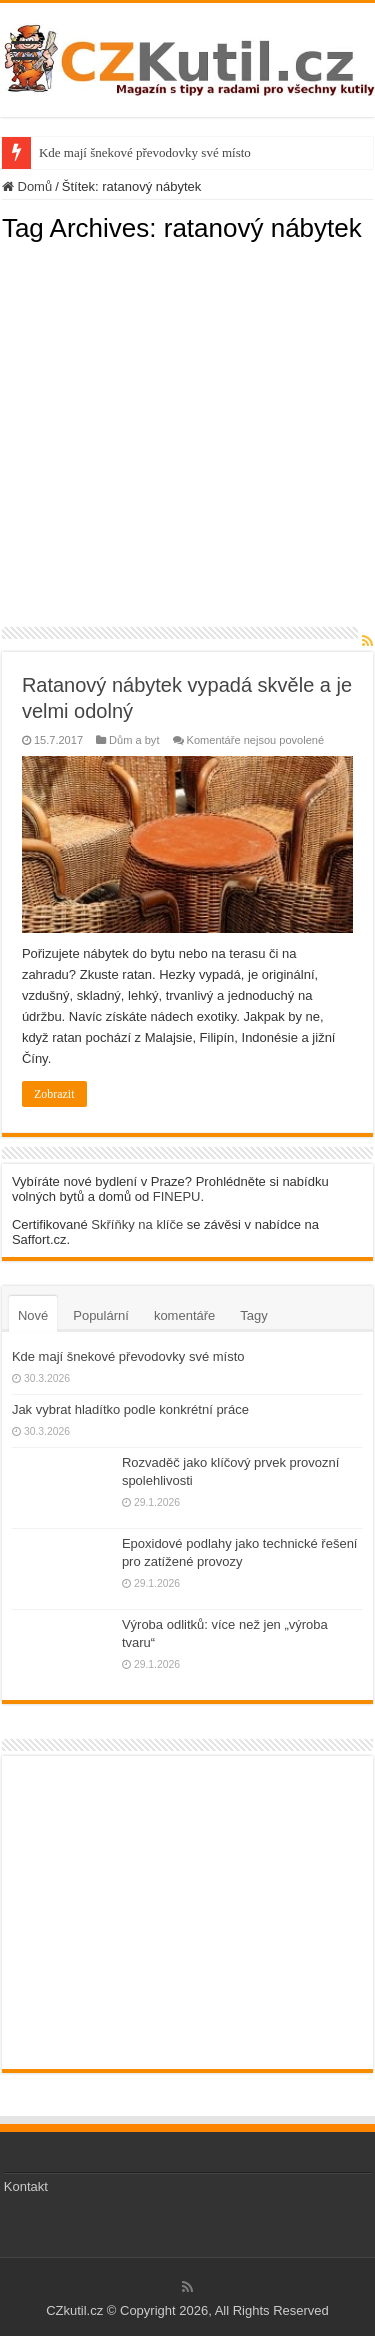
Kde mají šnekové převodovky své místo (145, 152)
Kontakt (26, 2186)
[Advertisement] (187, 431)
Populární (101, 1315)
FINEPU (177, 1196)
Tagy (253, 1315)
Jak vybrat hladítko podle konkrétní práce (130, 1409)
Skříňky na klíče (137, 1224)
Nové (33, 1315)
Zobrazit (54, 1094)
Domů (27, 186)
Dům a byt (134, 740)
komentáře (184, 1315)
